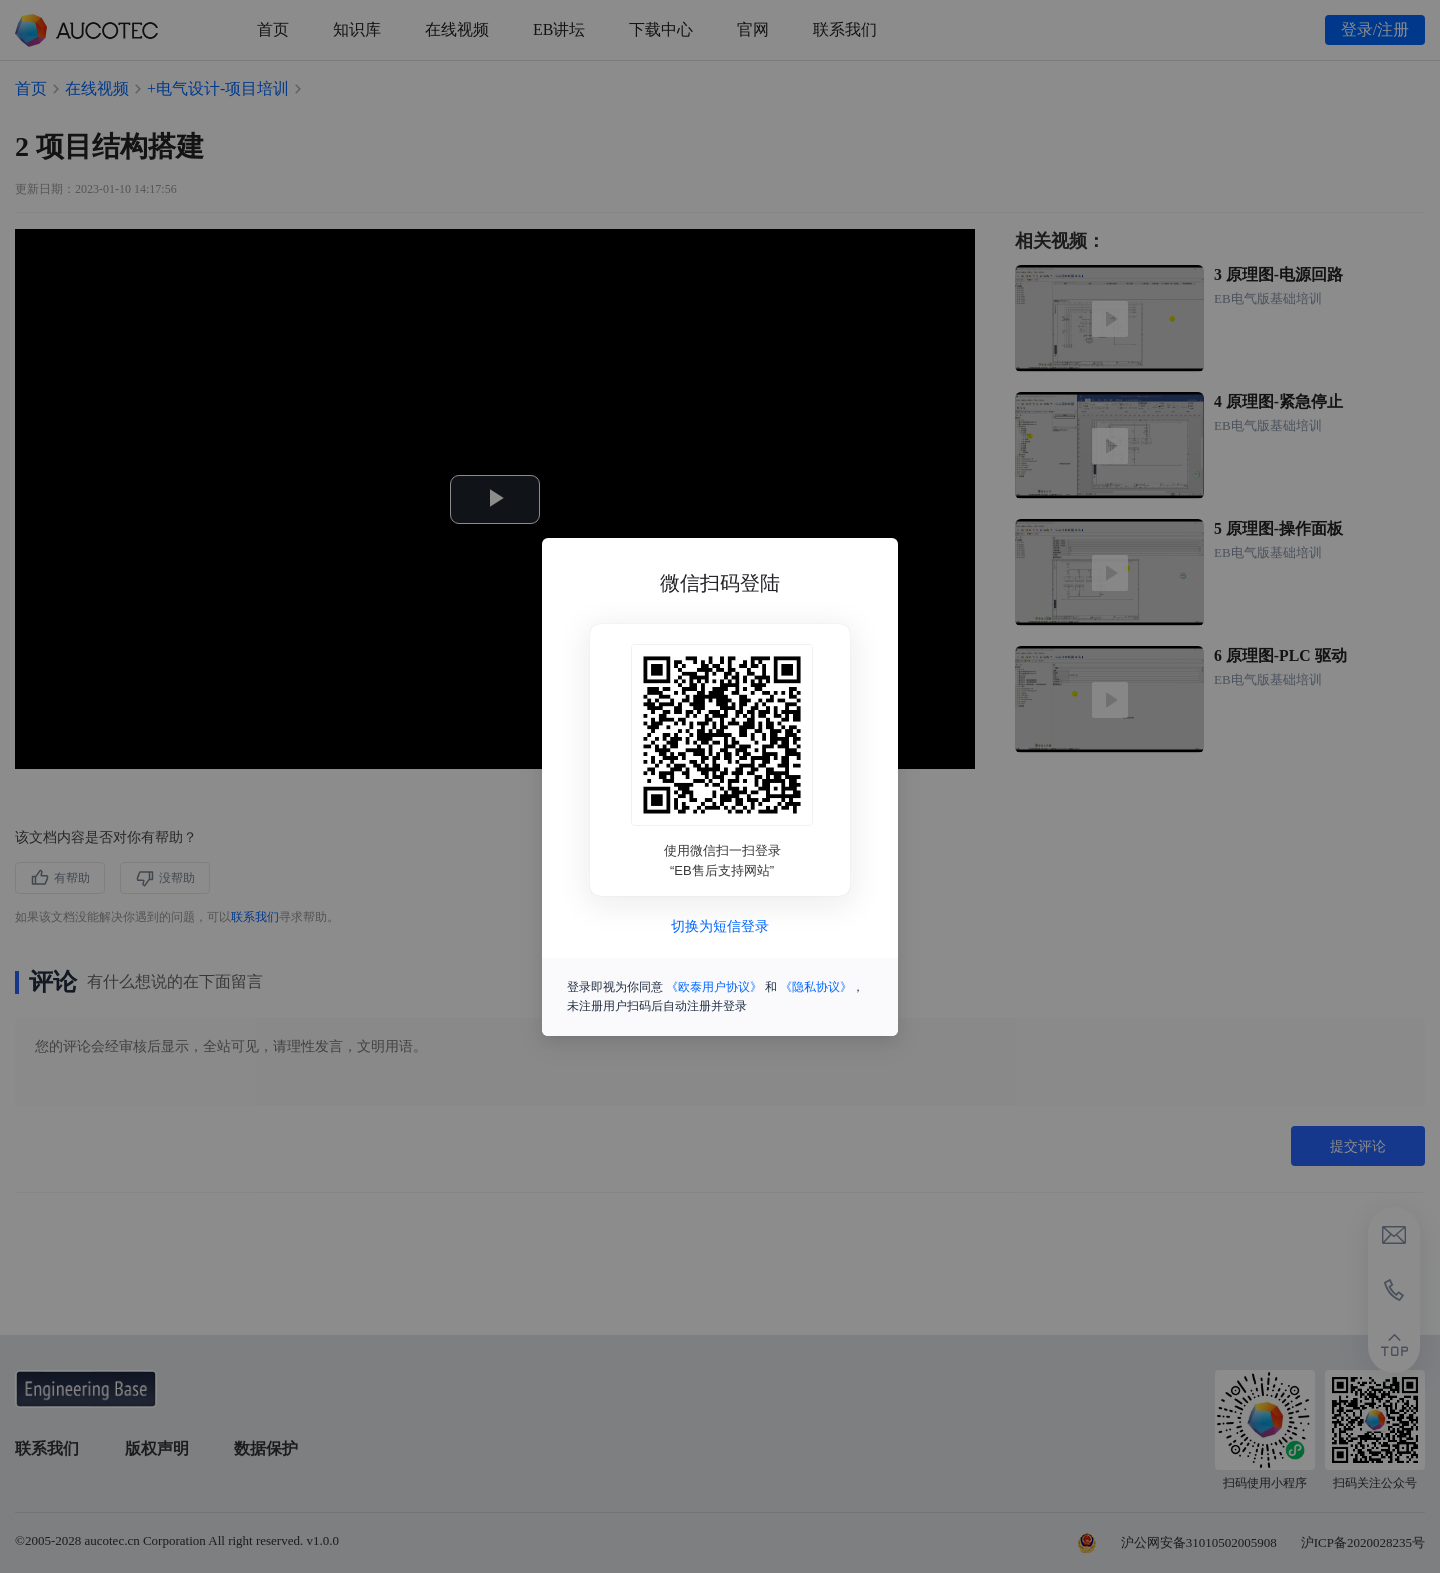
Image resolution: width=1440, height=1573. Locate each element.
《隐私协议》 (816, 987)
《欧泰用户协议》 (714, 987)
